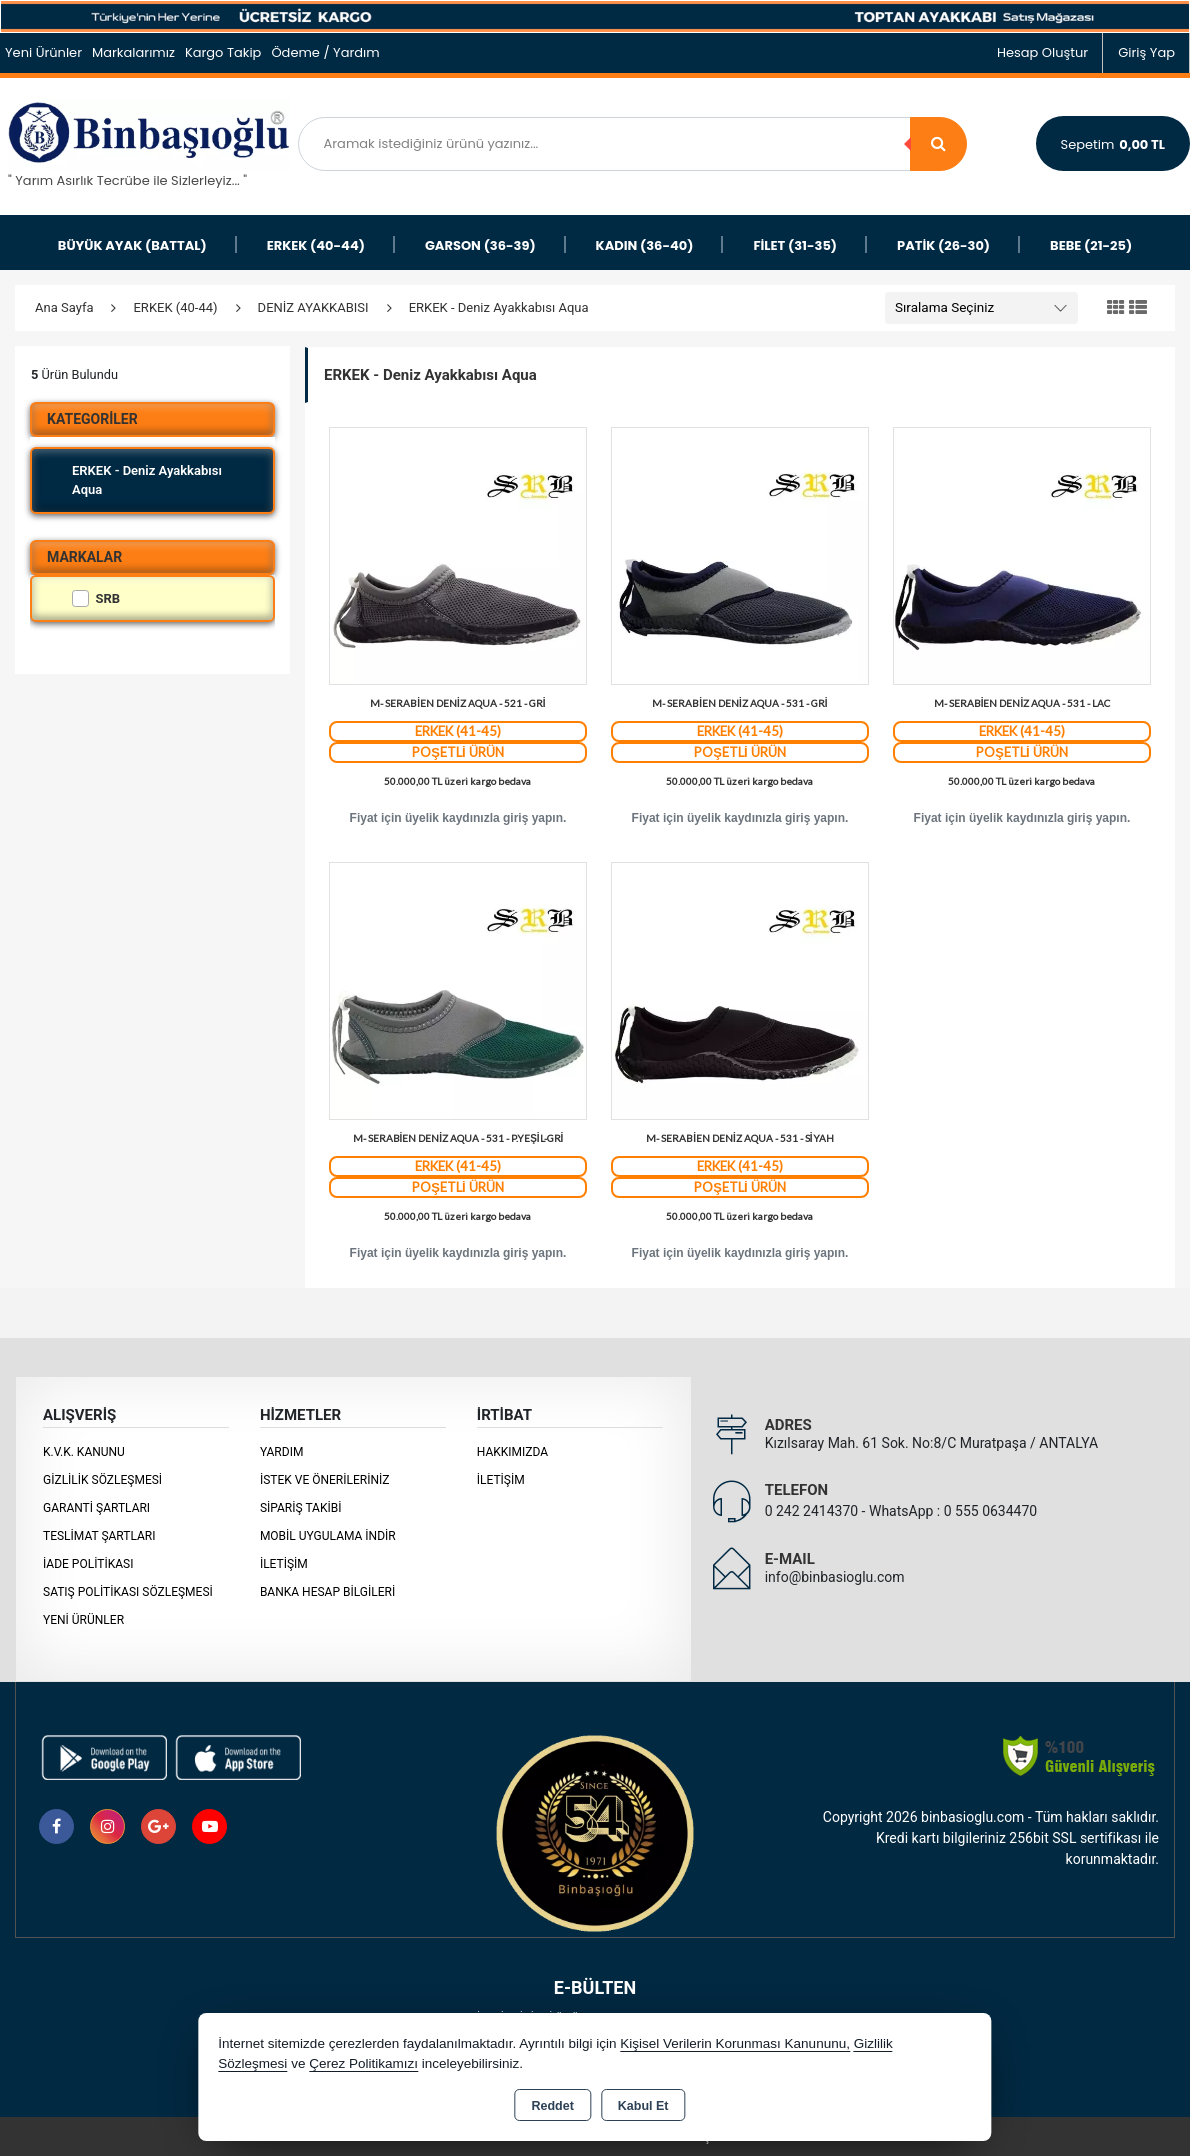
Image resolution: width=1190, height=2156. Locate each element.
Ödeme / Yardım (325, 52)
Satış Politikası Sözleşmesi (128, 1592)
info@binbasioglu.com (835, 1577)
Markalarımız (133, 52)
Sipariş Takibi (301, 1508)
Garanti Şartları (96, 1508)
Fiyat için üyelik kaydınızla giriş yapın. (458, 818)
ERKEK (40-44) (316, 245)
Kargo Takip (223, 52)
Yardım (282, 1452)
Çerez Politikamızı (363, 2063)
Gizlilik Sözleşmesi (102, 1480)
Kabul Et (643, 2106)
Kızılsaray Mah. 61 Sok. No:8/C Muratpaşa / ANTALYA (931, 1443)
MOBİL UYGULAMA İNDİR (328, 1536)
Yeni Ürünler (83, 1620)
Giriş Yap (1146, 52)
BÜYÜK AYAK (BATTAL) (132, 245)
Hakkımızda (512, 1452)
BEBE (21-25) (1091, 245)
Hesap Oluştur (1042, 52)
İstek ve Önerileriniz (325, 1480)
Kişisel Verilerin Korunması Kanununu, (735, 2043)
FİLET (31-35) (795, 245)
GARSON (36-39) (480, 245)
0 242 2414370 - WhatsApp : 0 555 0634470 (901, 1511)
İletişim (284, 1564)
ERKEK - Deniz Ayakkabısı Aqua (147, 480)
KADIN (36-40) (645, 245)
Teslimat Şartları (99, 1536)
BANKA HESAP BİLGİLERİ (327, 1592)
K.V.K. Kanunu (84, 1452)
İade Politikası (88, 1564)
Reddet (552, 2106)
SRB (96, 598)
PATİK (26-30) (943, 245)
